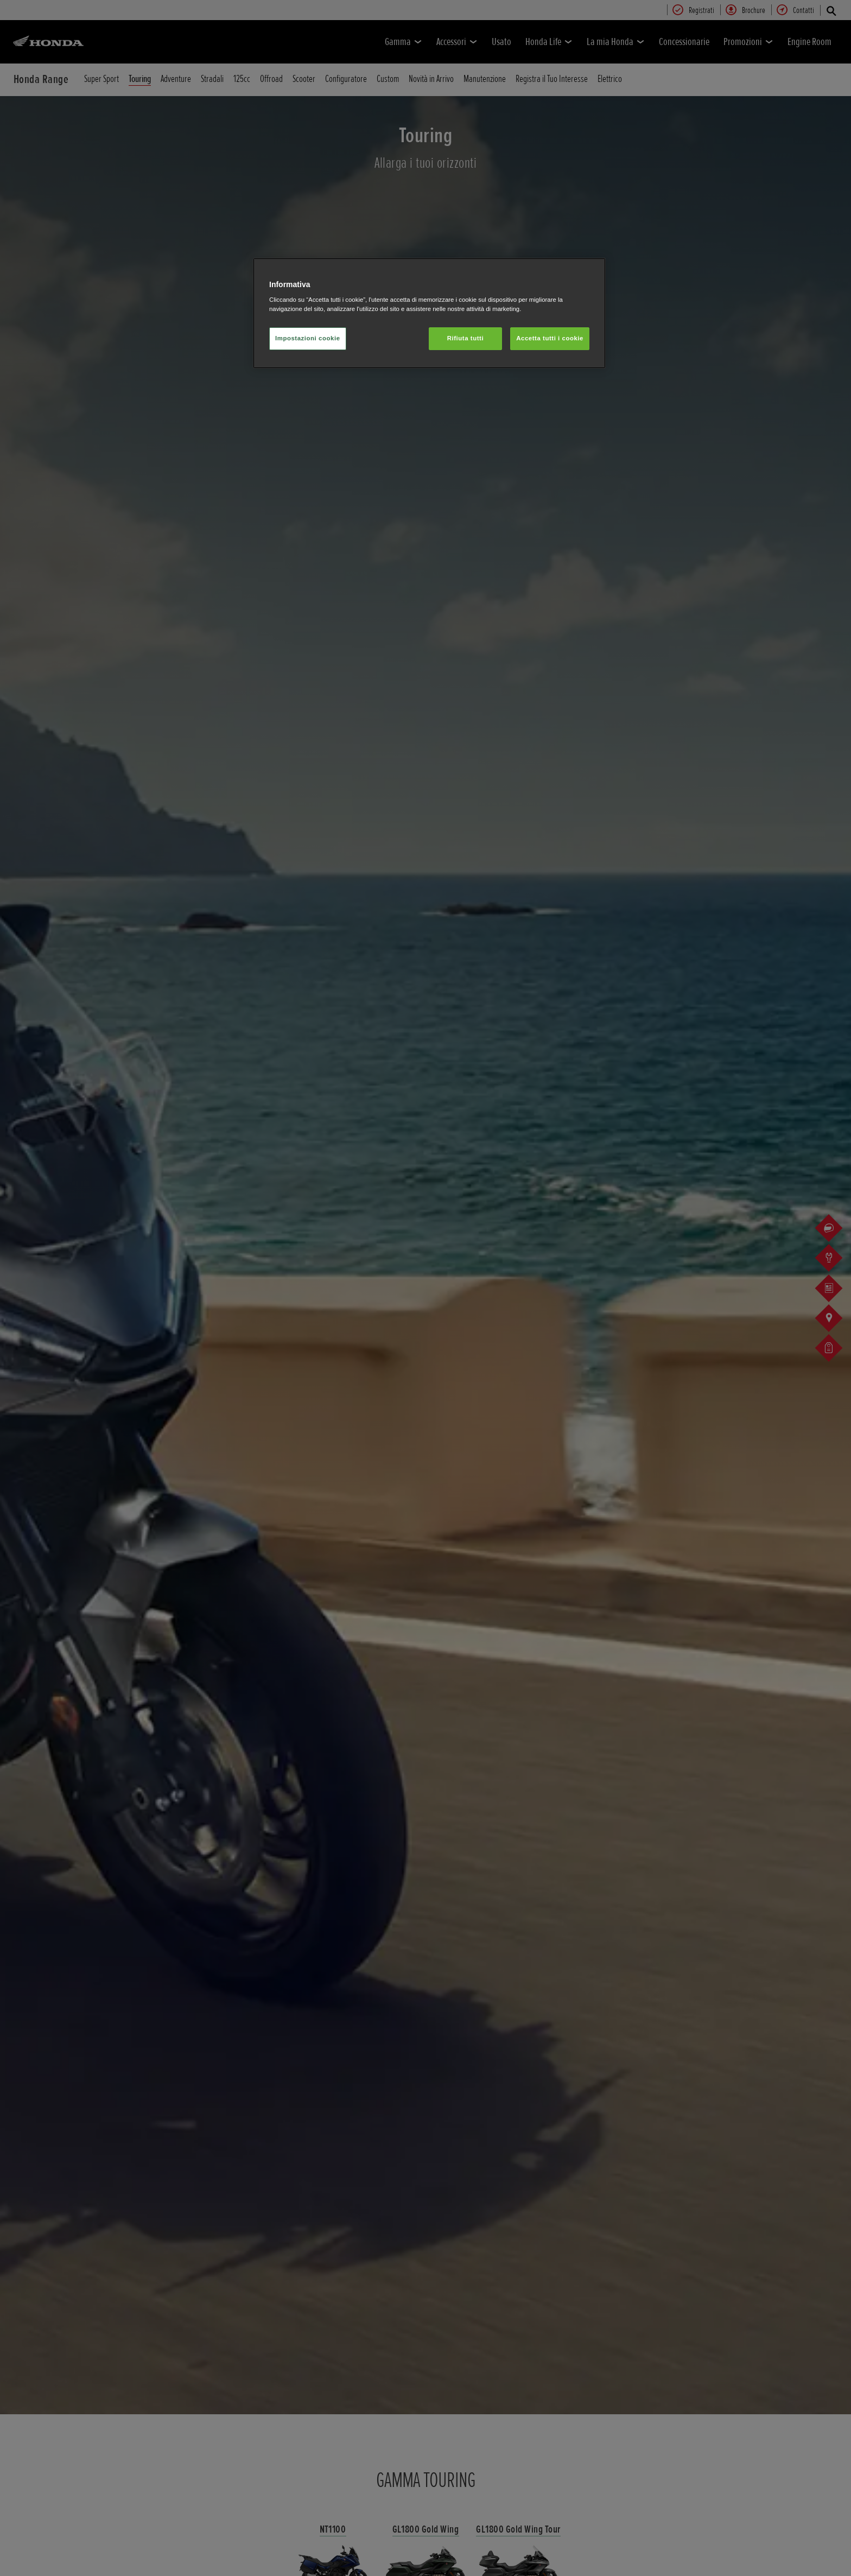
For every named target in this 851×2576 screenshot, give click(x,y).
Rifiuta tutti (465, 338)
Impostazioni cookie (307, 338)
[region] (429, 313)
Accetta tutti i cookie (549, 338)
